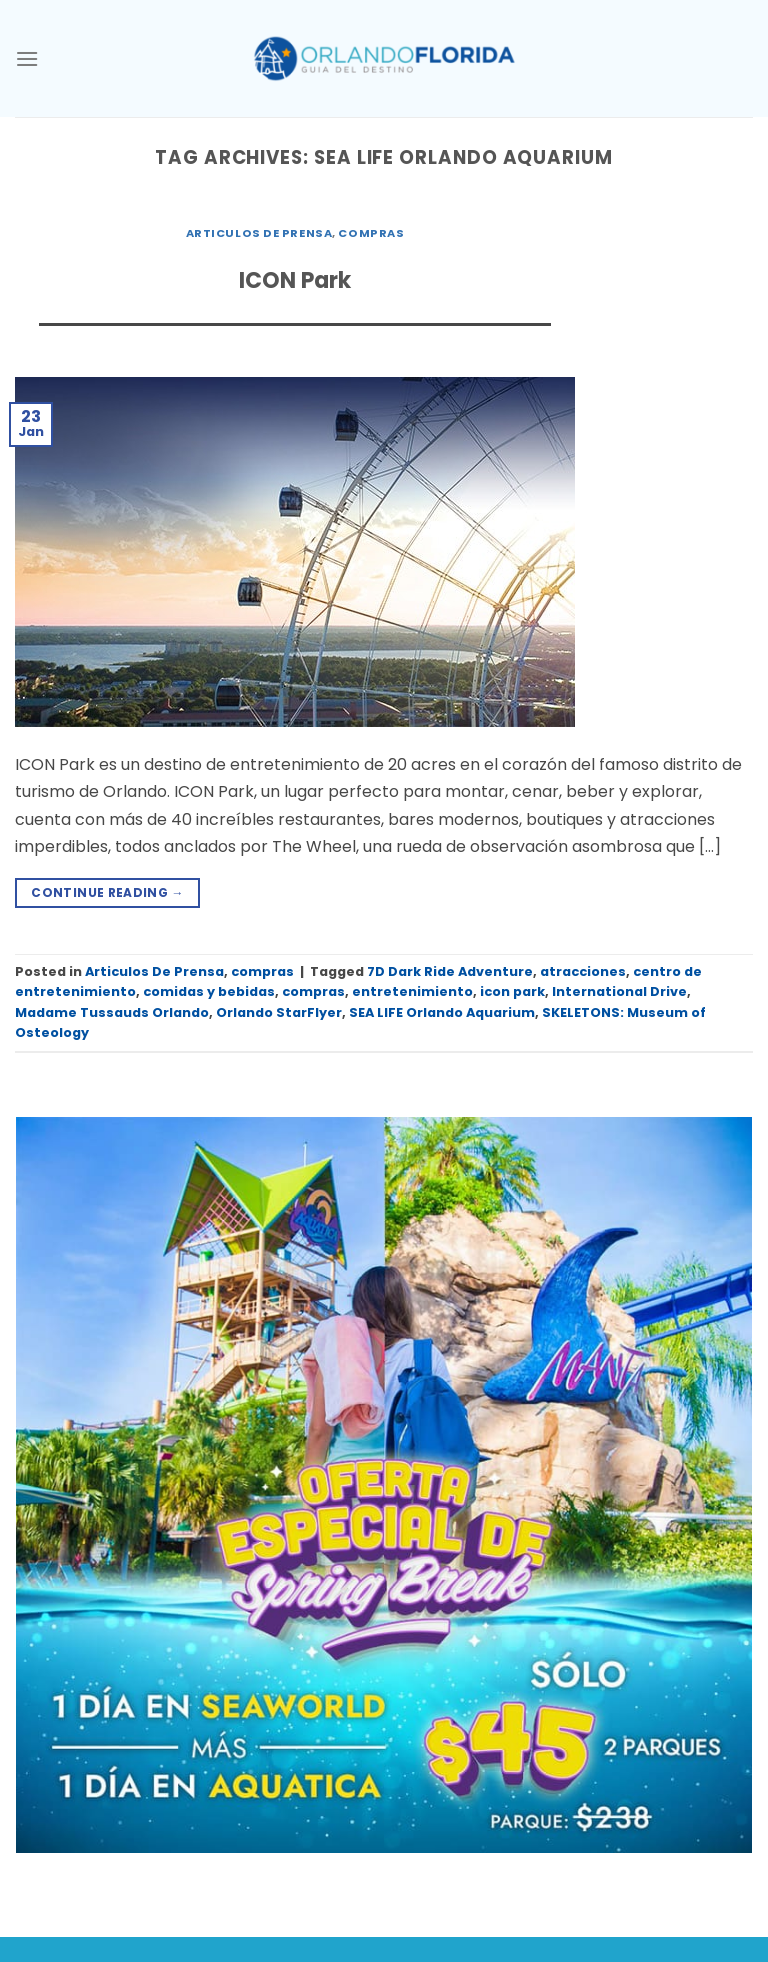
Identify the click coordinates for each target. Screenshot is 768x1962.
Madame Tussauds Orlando (112, 1012)
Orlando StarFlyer (279, 1012)
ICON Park (295, 280)
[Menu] (27, 58)
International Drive (619, 991)
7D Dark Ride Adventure (450, 971)
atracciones (583, 971)
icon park (512, 991)
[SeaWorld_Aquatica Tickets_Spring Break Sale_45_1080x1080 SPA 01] (384, 1484)
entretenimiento (412, 991)
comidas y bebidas (209, 991)
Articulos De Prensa (259, 233)
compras (371, 233)
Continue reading (107, 892)
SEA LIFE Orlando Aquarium (442, 1012)
